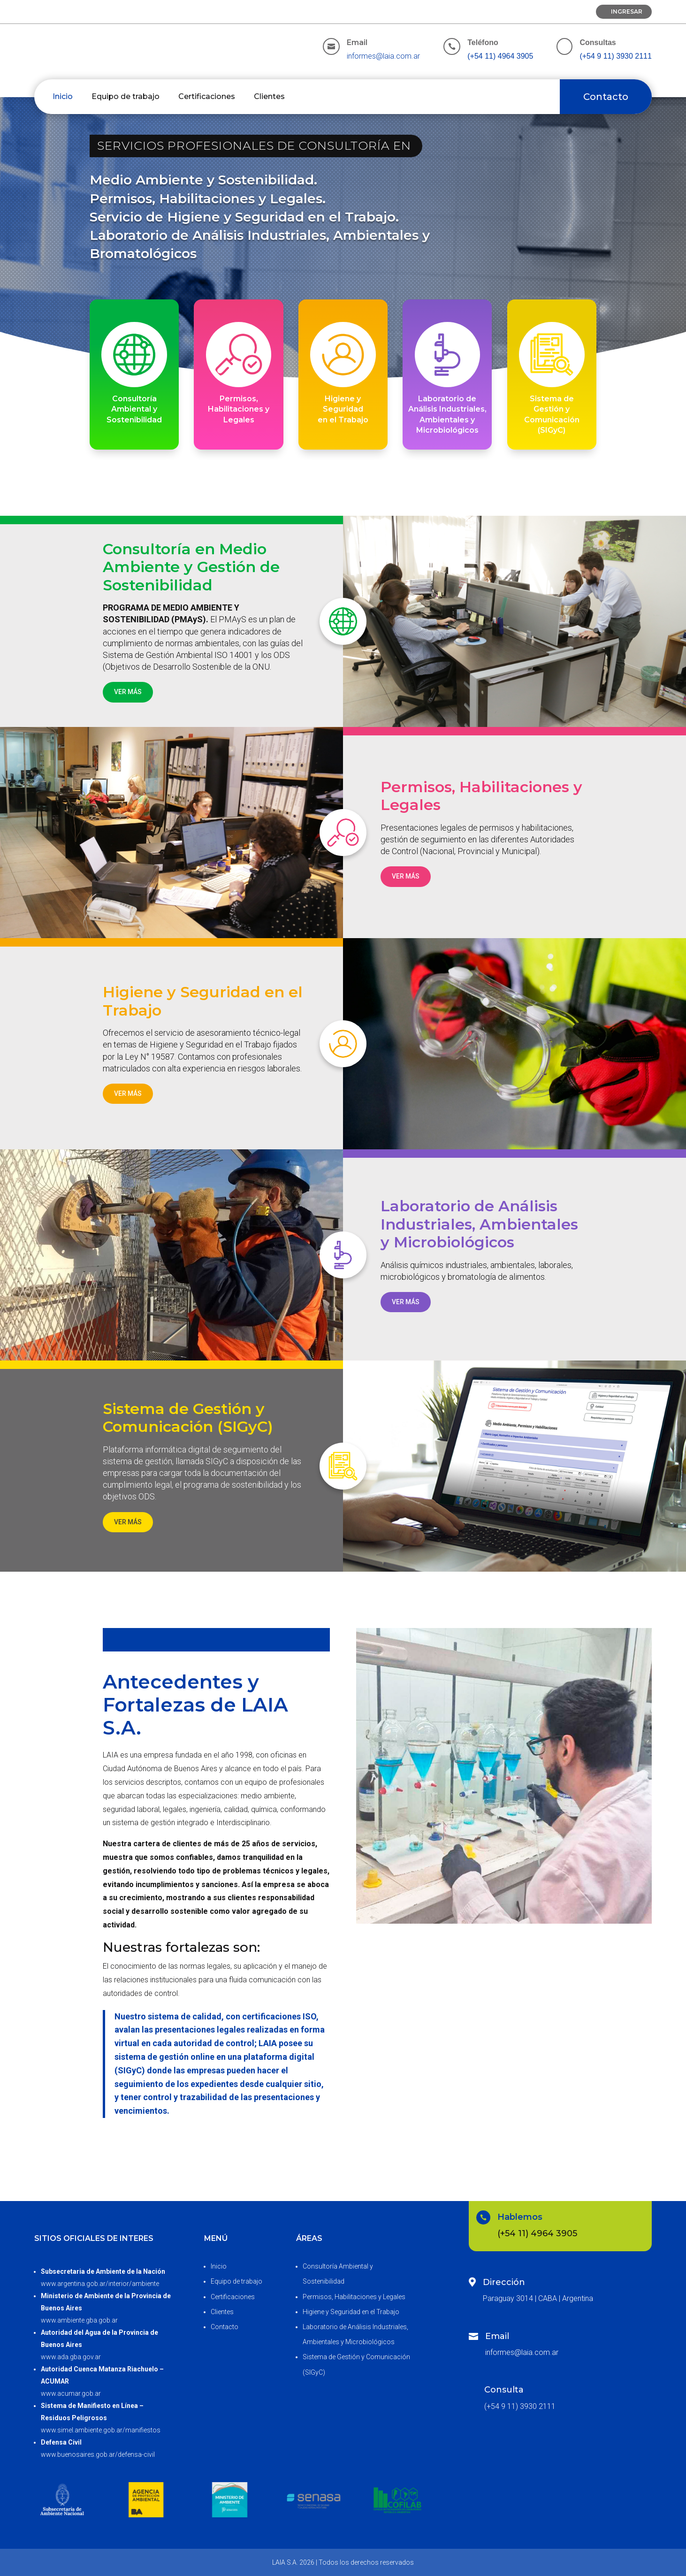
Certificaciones (206, 96)
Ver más (128, 692)
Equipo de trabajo (125, 96)
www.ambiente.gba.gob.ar (79, 2320)
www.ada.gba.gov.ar (71, 2357)
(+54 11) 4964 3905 (500, 56)
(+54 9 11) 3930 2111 (615, 56)
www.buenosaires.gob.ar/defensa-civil (98, 2454)
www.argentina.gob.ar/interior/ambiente (100, 2283)
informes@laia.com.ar (383, 56)
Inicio (63, 96)
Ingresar (626, 11)
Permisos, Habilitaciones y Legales (354, 2297)
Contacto (605, 96)
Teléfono (482, 42)
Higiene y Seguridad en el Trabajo (351, 2312)
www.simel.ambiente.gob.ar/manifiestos (100, 2430)
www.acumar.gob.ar (71, 2393)
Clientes (269, 96)
